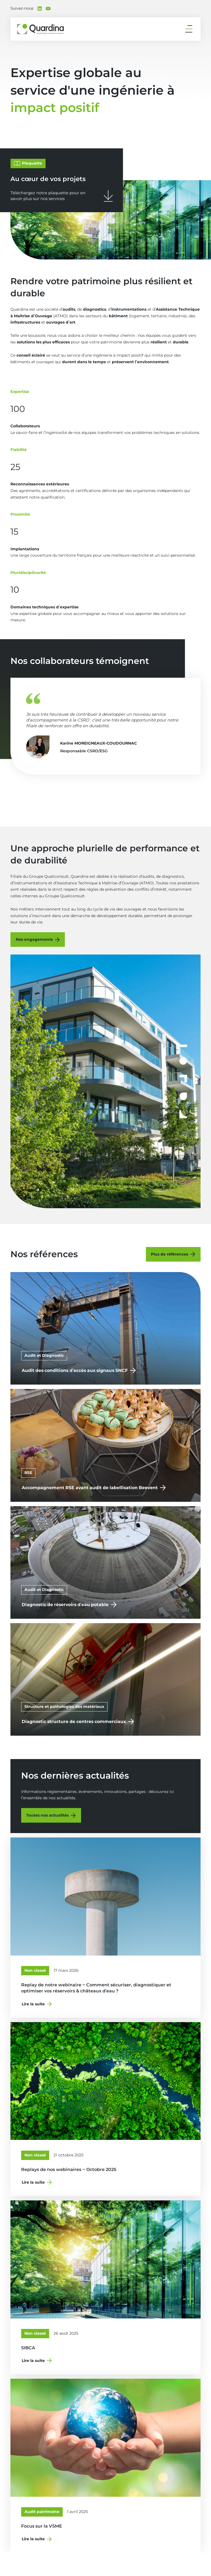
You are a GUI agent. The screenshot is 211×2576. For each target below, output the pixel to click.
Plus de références (169, 1254)
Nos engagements (34, 939)
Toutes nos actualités (47, 1815)
